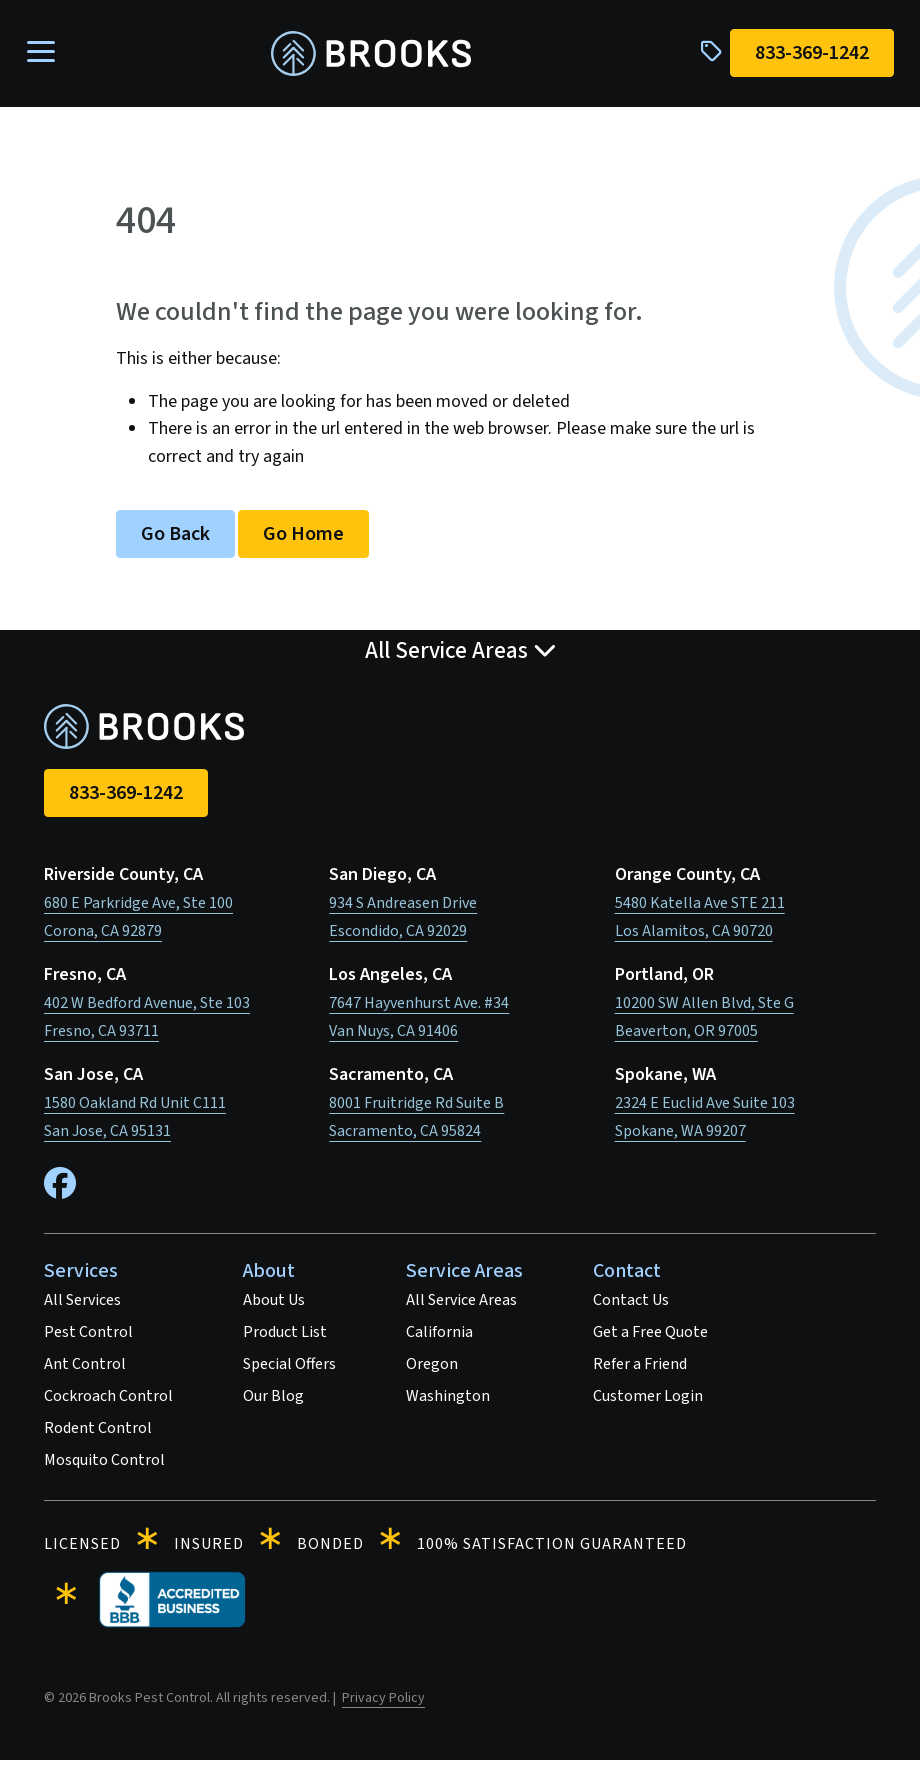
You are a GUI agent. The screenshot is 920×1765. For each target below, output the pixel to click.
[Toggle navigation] (47, 56)
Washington (448, 1401)
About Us (274, 1305)
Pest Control (88, 1337)
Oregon (432, 1369)
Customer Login (648, 1401)
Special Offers (289, 1369)
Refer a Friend (640, 1369)
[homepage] (371, 56)
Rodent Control (98, 1433)
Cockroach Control (108, 1401)
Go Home (303, 539)
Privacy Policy (383, 1703)
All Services (82, 1305)
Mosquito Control (104, 1465)
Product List (285, 1337)
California (439, 1337)
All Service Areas (461, 1305)
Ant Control (85, 1369)
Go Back (175, 539)
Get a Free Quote (650, 1337)
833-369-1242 (126, 798)
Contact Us (631, 1305)
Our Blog (273, 1401)
